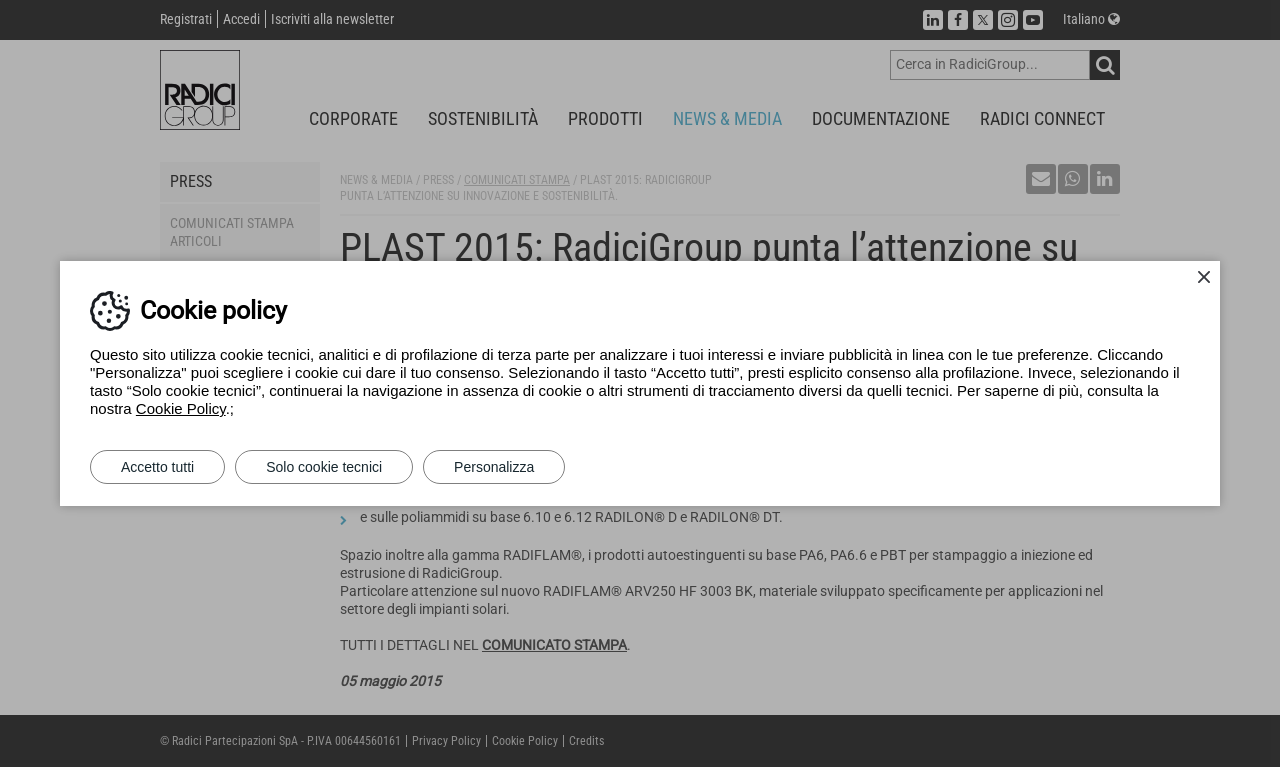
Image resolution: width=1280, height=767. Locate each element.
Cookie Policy (181, 408)
